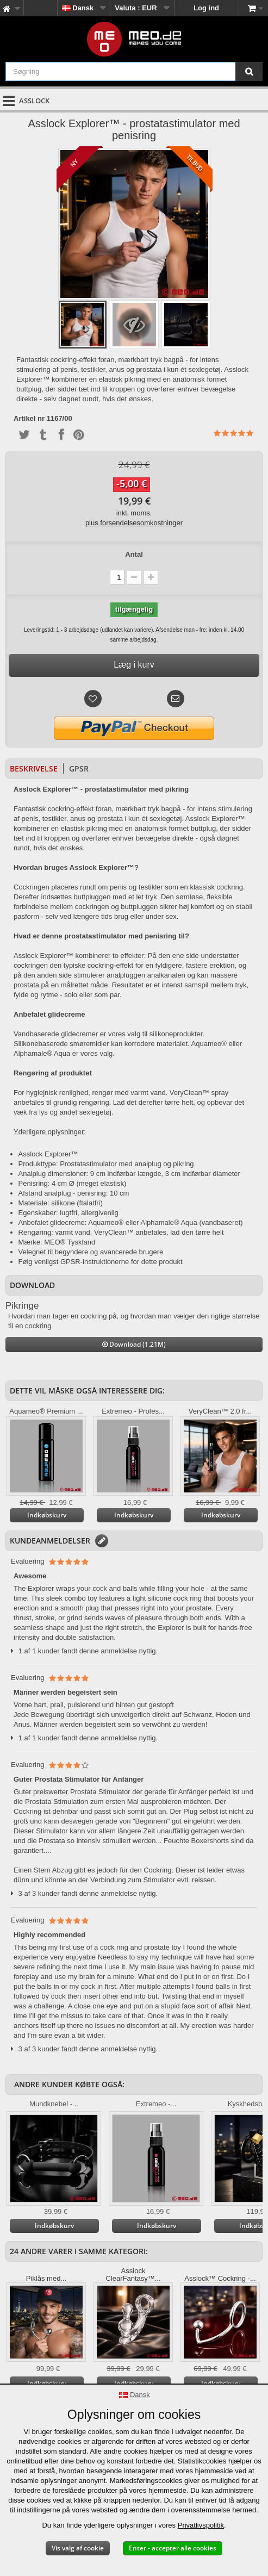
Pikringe (22, 1306)
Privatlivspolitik (201, 2525)
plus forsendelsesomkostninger (134, 523)
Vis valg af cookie (78, 2548)
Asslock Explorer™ (48, 1154)
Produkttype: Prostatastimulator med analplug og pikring (106, 1164)
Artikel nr (29, 418)
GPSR (79, 768)
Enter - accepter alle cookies (172, 2548)
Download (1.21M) (134, 1344)
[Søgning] (249, 71)
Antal (134, 554)
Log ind (206, 8)
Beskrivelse (34, 768)
